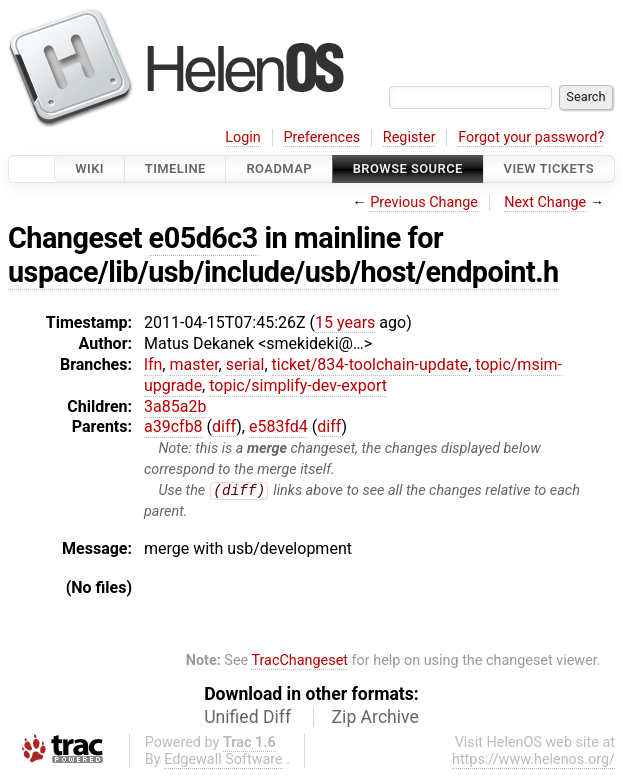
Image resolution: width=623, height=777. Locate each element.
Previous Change (424, 202)
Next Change (545, 202)
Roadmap (279, 168)
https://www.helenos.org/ (533, 759)
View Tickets (549, 168)
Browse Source (408, 168)
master (193, 364)
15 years (345, 322)
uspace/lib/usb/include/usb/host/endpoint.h (283, 272)
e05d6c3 (203, 238)
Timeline (175, 168)
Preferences (321, 137)
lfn (153, 364)
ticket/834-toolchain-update (370, 364)
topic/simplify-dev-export (298, 385)
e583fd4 (278, 426)
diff (224, 426)
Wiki (89, 168)
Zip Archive (375, 717)
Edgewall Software (223, 759)
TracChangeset (299, 661)
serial (245, 364)
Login (243, 137)
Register (409, 137)
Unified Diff (247, 717)
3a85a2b (175, 406)
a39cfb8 (173, 426)
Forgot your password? (531, 137)
